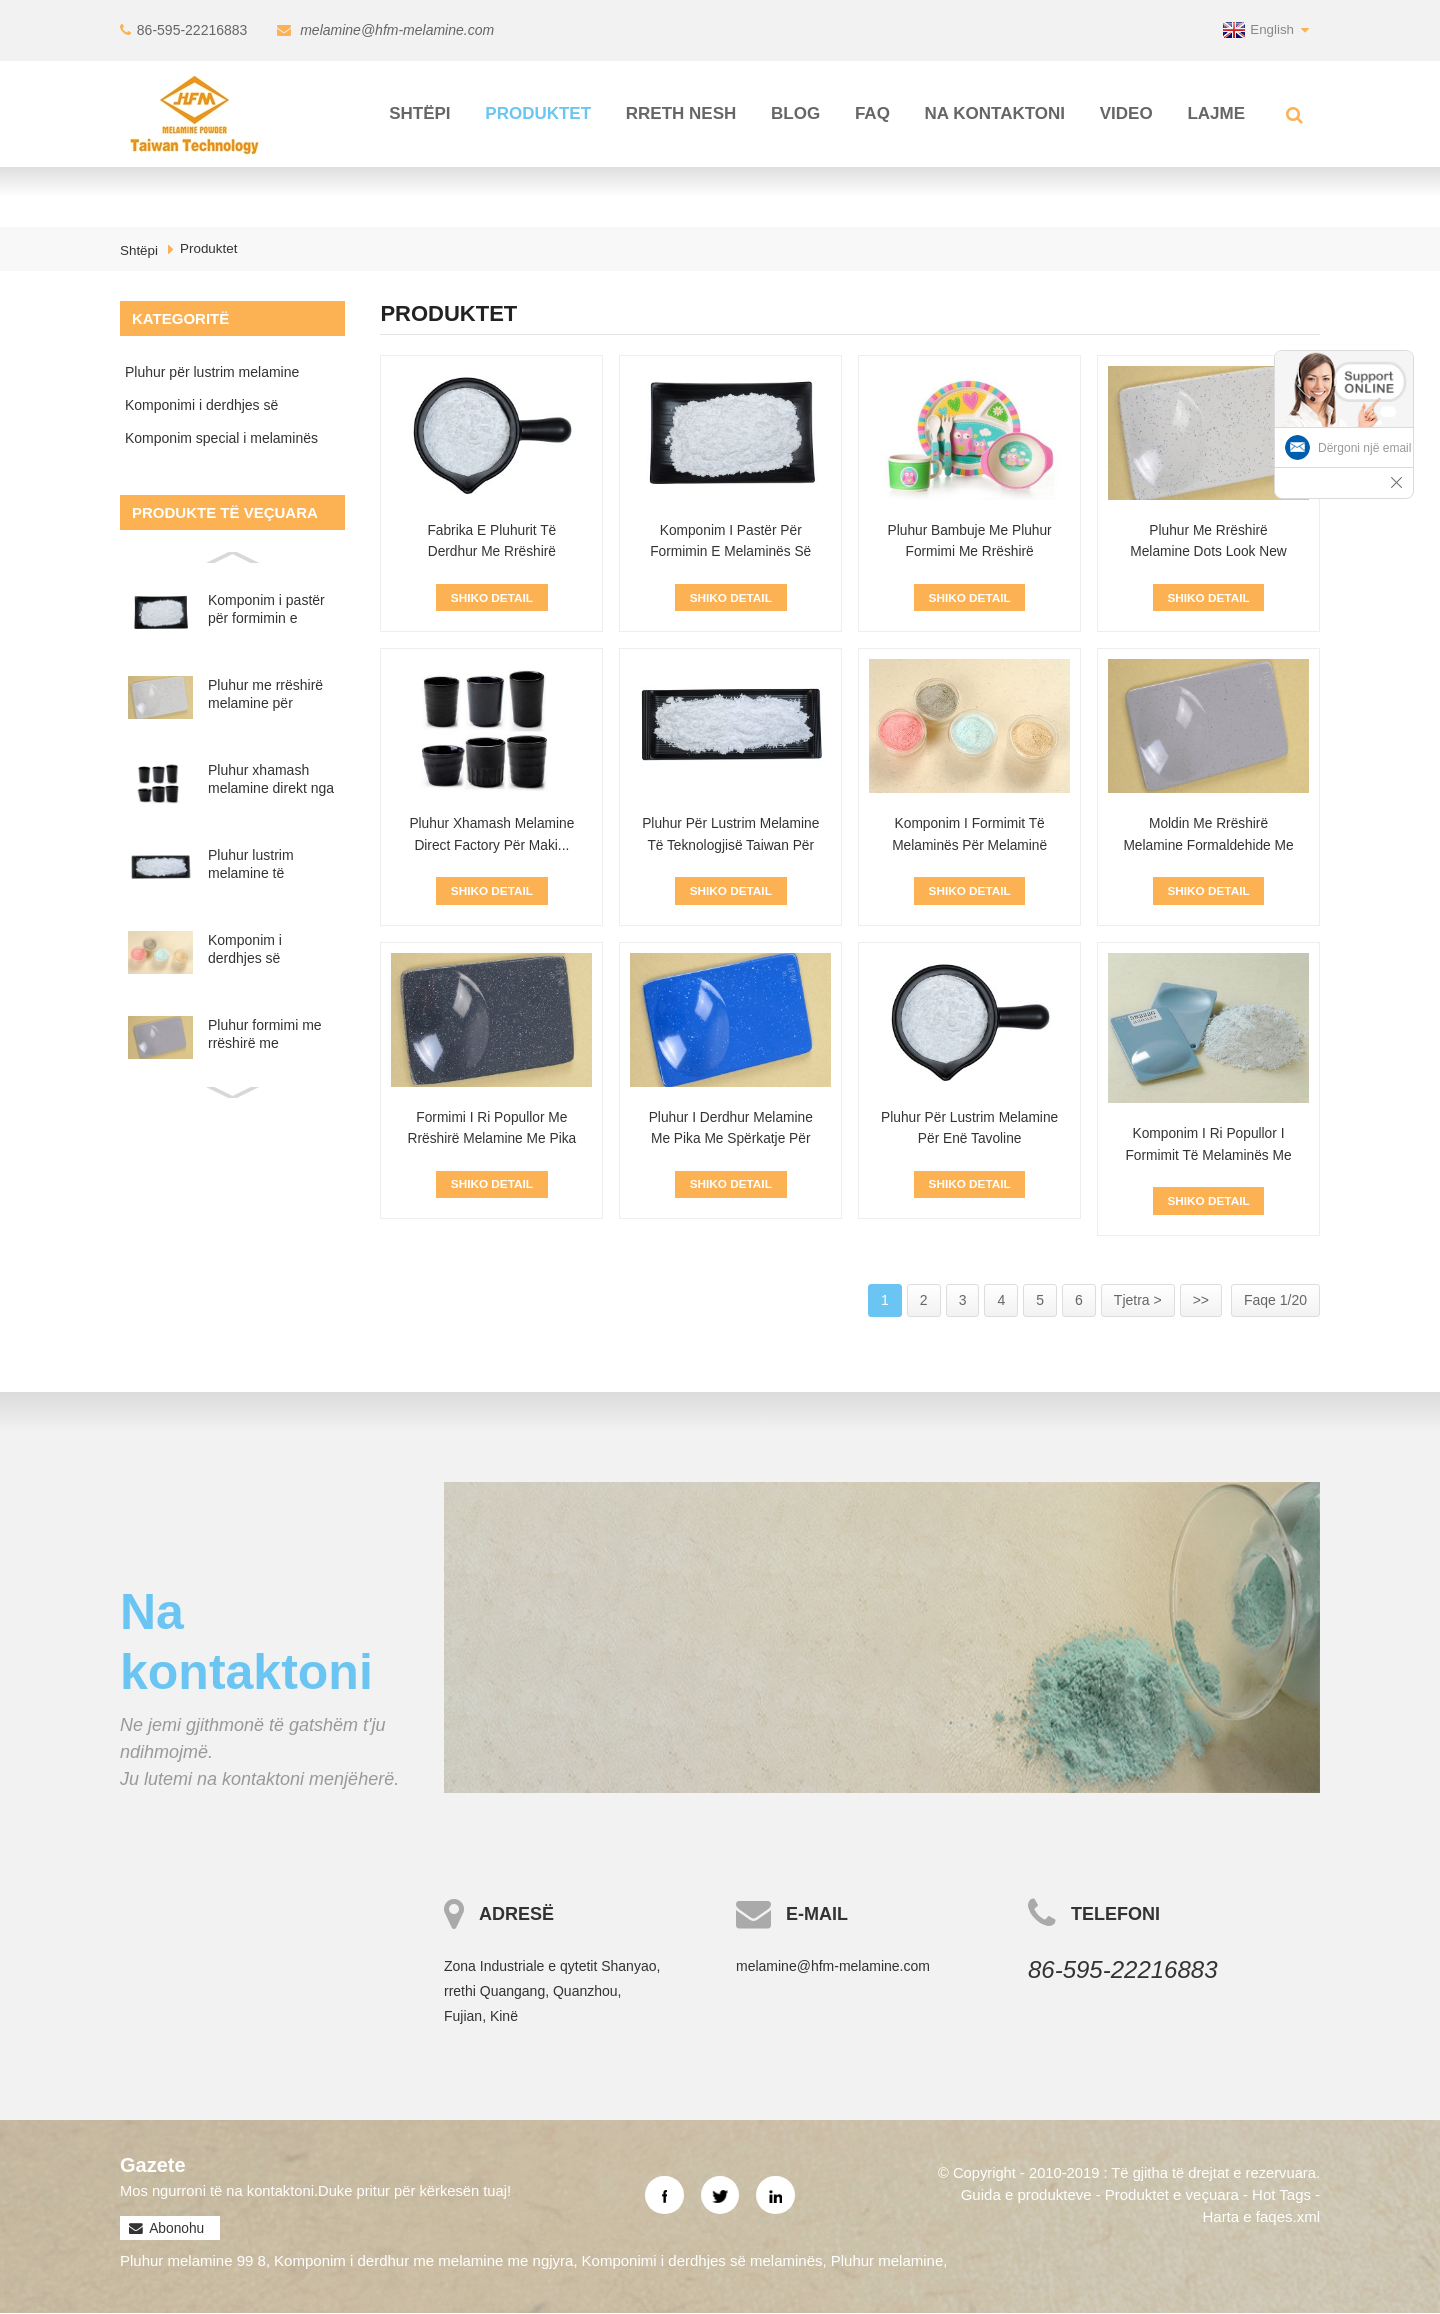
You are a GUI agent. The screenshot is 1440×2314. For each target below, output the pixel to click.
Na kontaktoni (995, 112)
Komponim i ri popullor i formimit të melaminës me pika (1208, 1157)
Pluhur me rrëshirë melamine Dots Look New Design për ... (1209, 552)
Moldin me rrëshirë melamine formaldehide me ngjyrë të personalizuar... (1209, 846)
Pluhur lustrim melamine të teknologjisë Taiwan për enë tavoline (268, 864)
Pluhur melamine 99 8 (193, 2262)
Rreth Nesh (681, 112)
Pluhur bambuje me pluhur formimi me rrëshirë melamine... (969, 552)
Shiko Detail (492, 597)
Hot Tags (1281, 2195)
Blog (795, 112)
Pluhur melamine (887, 2262)
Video (1126, 112)
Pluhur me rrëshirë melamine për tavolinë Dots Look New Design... (265, 694)
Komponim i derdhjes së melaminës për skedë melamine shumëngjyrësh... (261, 949)
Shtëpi (419, 112)
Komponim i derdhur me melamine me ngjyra (423, 2262)
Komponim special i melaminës (221, 437)
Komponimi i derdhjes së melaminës (201, 408)
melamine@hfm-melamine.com (396, 30)
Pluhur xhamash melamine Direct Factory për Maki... (492, 835)
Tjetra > (1138, 1301)
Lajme (1216, 112)
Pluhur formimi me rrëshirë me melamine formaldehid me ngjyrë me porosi (265, 1034)
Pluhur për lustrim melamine (212, 371)
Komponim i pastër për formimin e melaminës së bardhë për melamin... (731, 552)
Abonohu (176, 2230)
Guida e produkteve (1025, 2195)
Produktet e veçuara (1171, 2195)
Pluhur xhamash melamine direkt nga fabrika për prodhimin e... (271, 779)
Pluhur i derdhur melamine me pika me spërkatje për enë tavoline (730, 1140)
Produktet (538, 112)
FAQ (872, 112)
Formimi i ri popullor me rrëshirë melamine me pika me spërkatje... (492, 1140)
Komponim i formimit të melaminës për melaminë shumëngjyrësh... (970, 846)
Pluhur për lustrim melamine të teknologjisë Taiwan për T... (730, 846)
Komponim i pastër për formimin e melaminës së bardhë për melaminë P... (266, 609)
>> (1201, 1301)
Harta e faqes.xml (1261, 2217)
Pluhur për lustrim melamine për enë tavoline (970, 1129)
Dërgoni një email (1364, 448)
